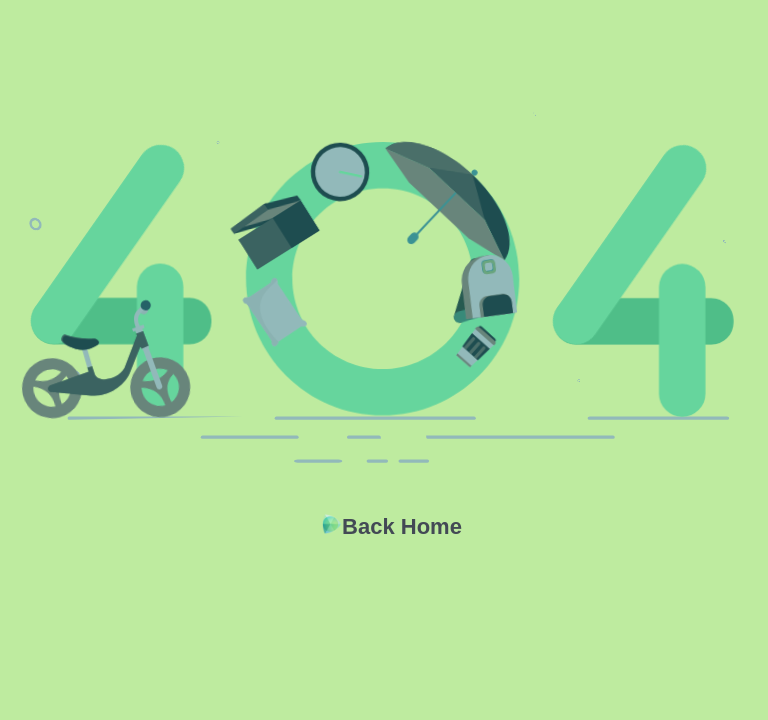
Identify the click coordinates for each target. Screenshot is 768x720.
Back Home (402, 526)
